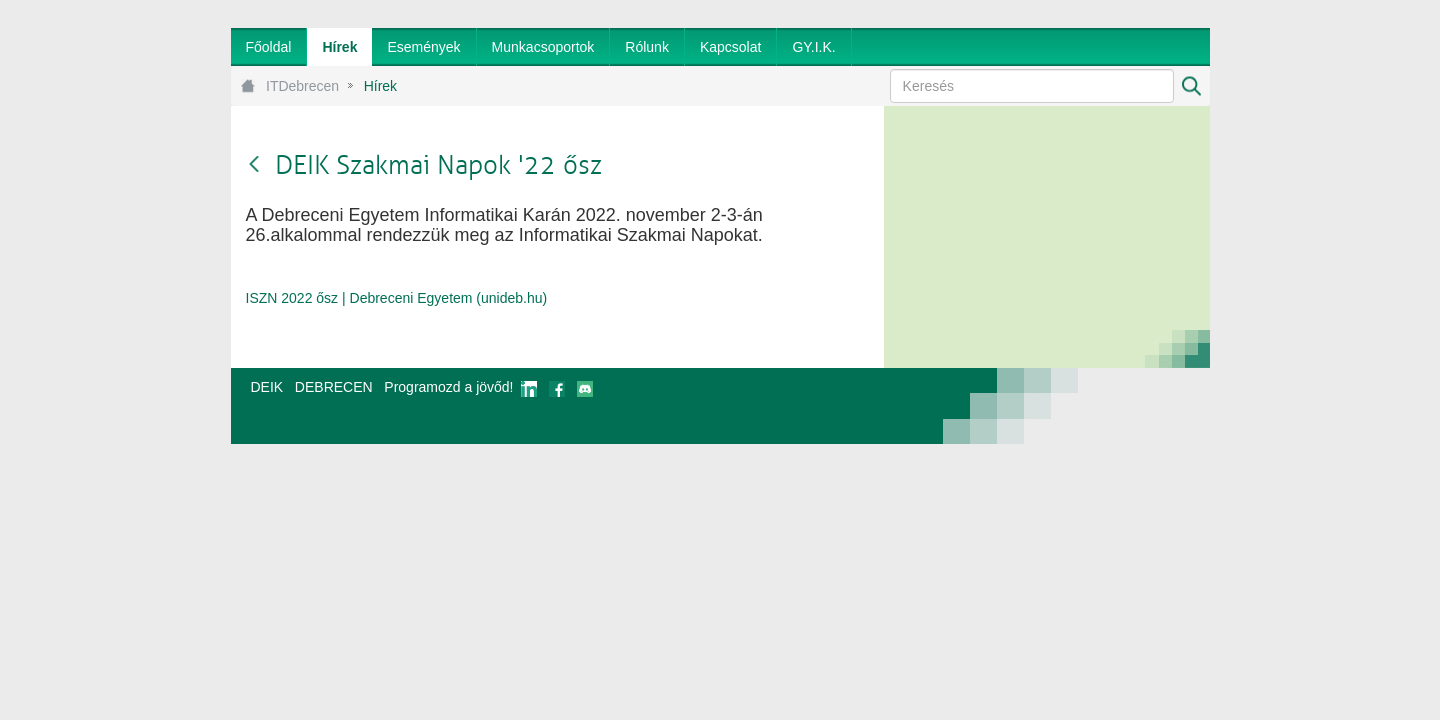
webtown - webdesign (1143, 406)
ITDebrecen (302, 86)
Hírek (380, 86)
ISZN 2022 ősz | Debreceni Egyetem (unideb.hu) (397, 298)
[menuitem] (269, 47)
